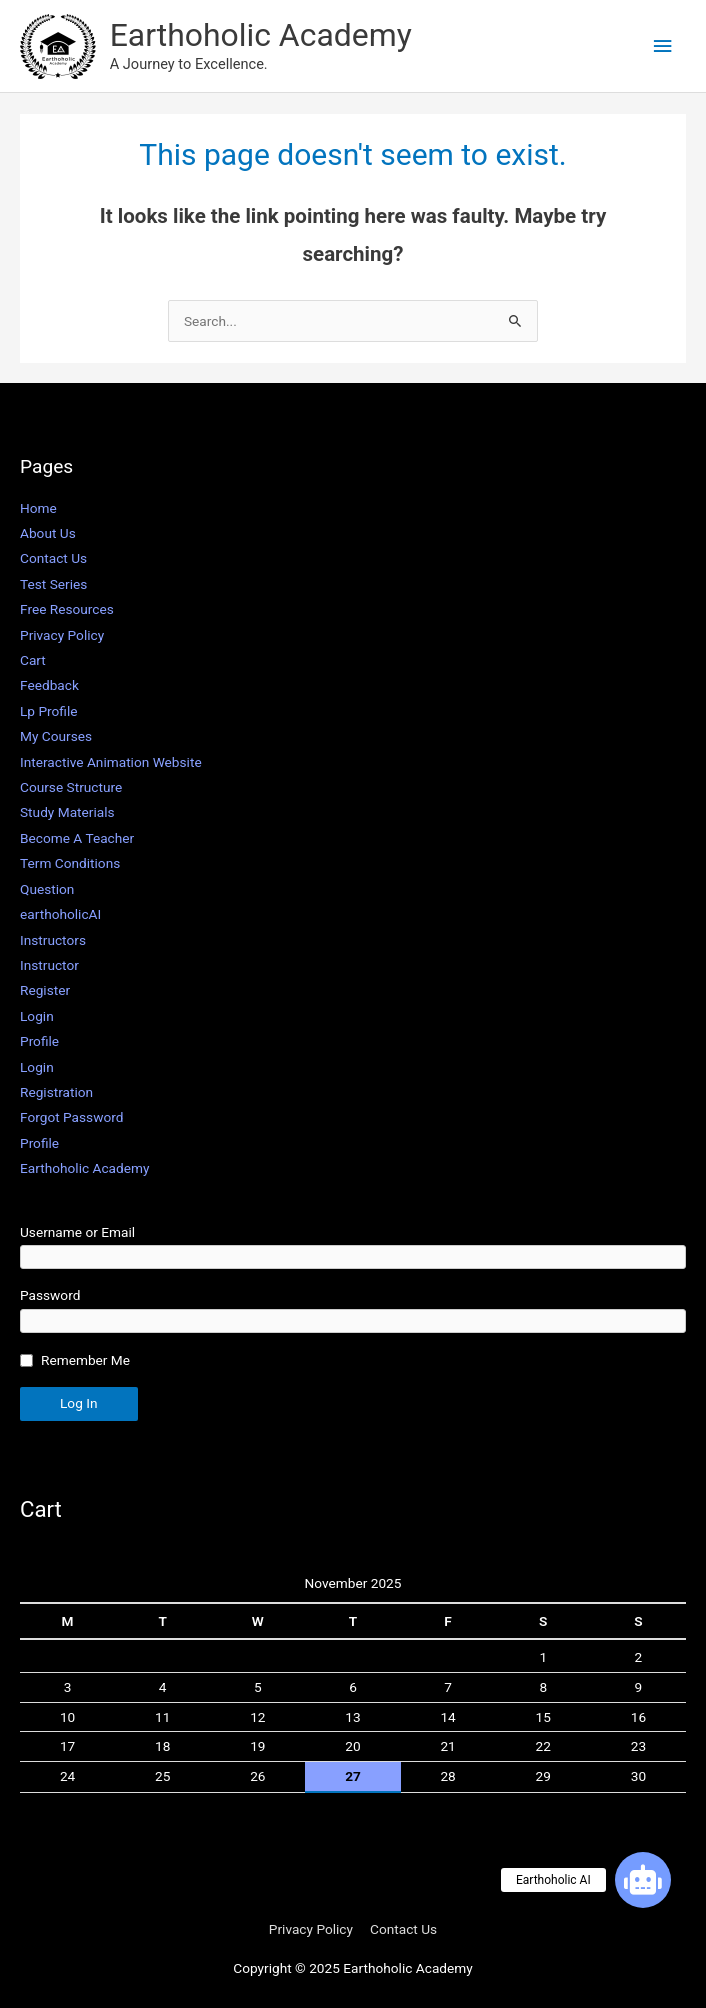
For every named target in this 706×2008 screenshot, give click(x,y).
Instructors (53, 940)
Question (47, 889)
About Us (48, 533)
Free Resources (67, 609)
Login (37, 1016)
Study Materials (67, 812)
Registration (56, 1092)
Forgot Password (71, 1117)
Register (45, 990)
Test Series (53, 584)
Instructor (49, 965)
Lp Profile (49, 711)
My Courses (56, 736)
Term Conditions (70, 863)
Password (50, 1295)
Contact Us (53, 558)
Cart (33, 660)
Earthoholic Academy (261, 35)
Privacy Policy (62, 635)
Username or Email (77, 1232)
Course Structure (71, 787)
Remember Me (85, 1360)
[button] (643, 1880)
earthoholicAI (60, 914)
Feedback (49, 685)
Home (38, 508)
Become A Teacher (77, 838)
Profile (39, 1041)
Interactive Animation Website (111, 762)
